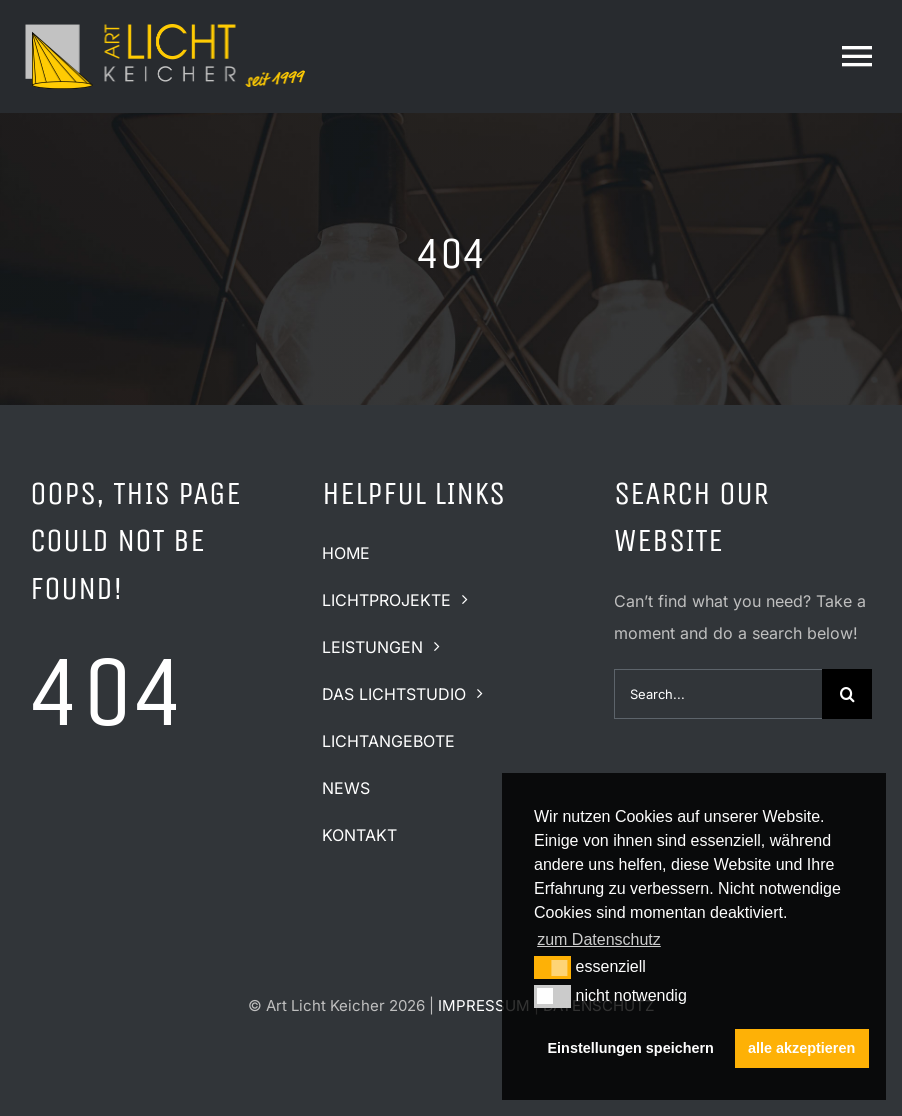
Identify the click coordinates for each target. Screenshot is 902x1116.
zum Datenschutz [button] (599, 939)
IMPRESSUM (484, 1005)
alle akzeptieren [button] (801, 1048)
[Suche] (847, 694)
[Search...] (718, 694)
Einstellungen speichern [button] (631, 1048)
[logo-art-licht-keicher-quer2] (165, 23)
